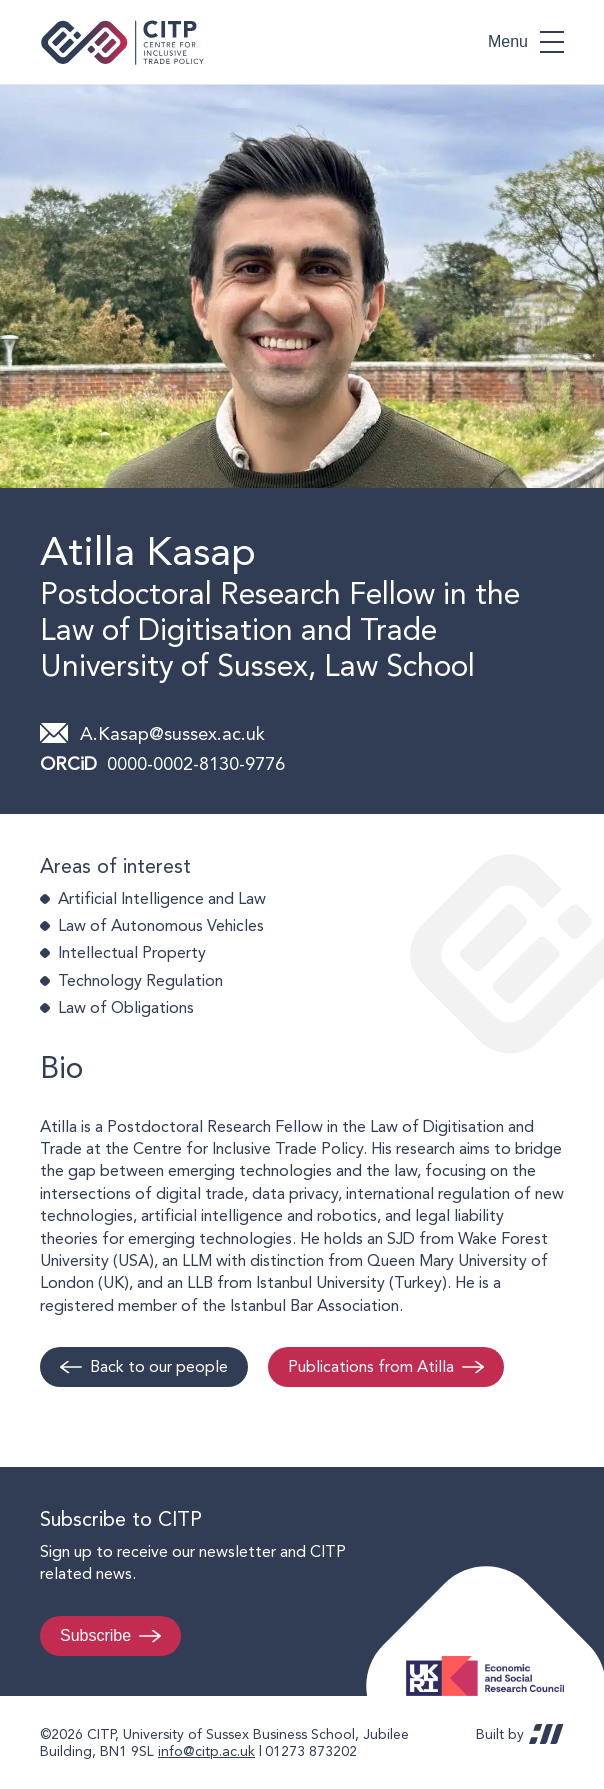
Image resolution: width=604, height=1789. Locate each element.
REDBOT (546, 1734)
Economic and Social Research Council (491, 1660)
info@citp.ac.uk (206, 1751)
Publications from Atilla (371, 1366)
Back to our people (159, 1366)
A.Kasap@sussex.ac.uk (172, 733)
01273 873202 (311, 1751)
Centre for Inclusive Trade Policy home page (122, 42)
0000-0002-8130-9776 (196, 763)
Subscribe (95, 1635)
